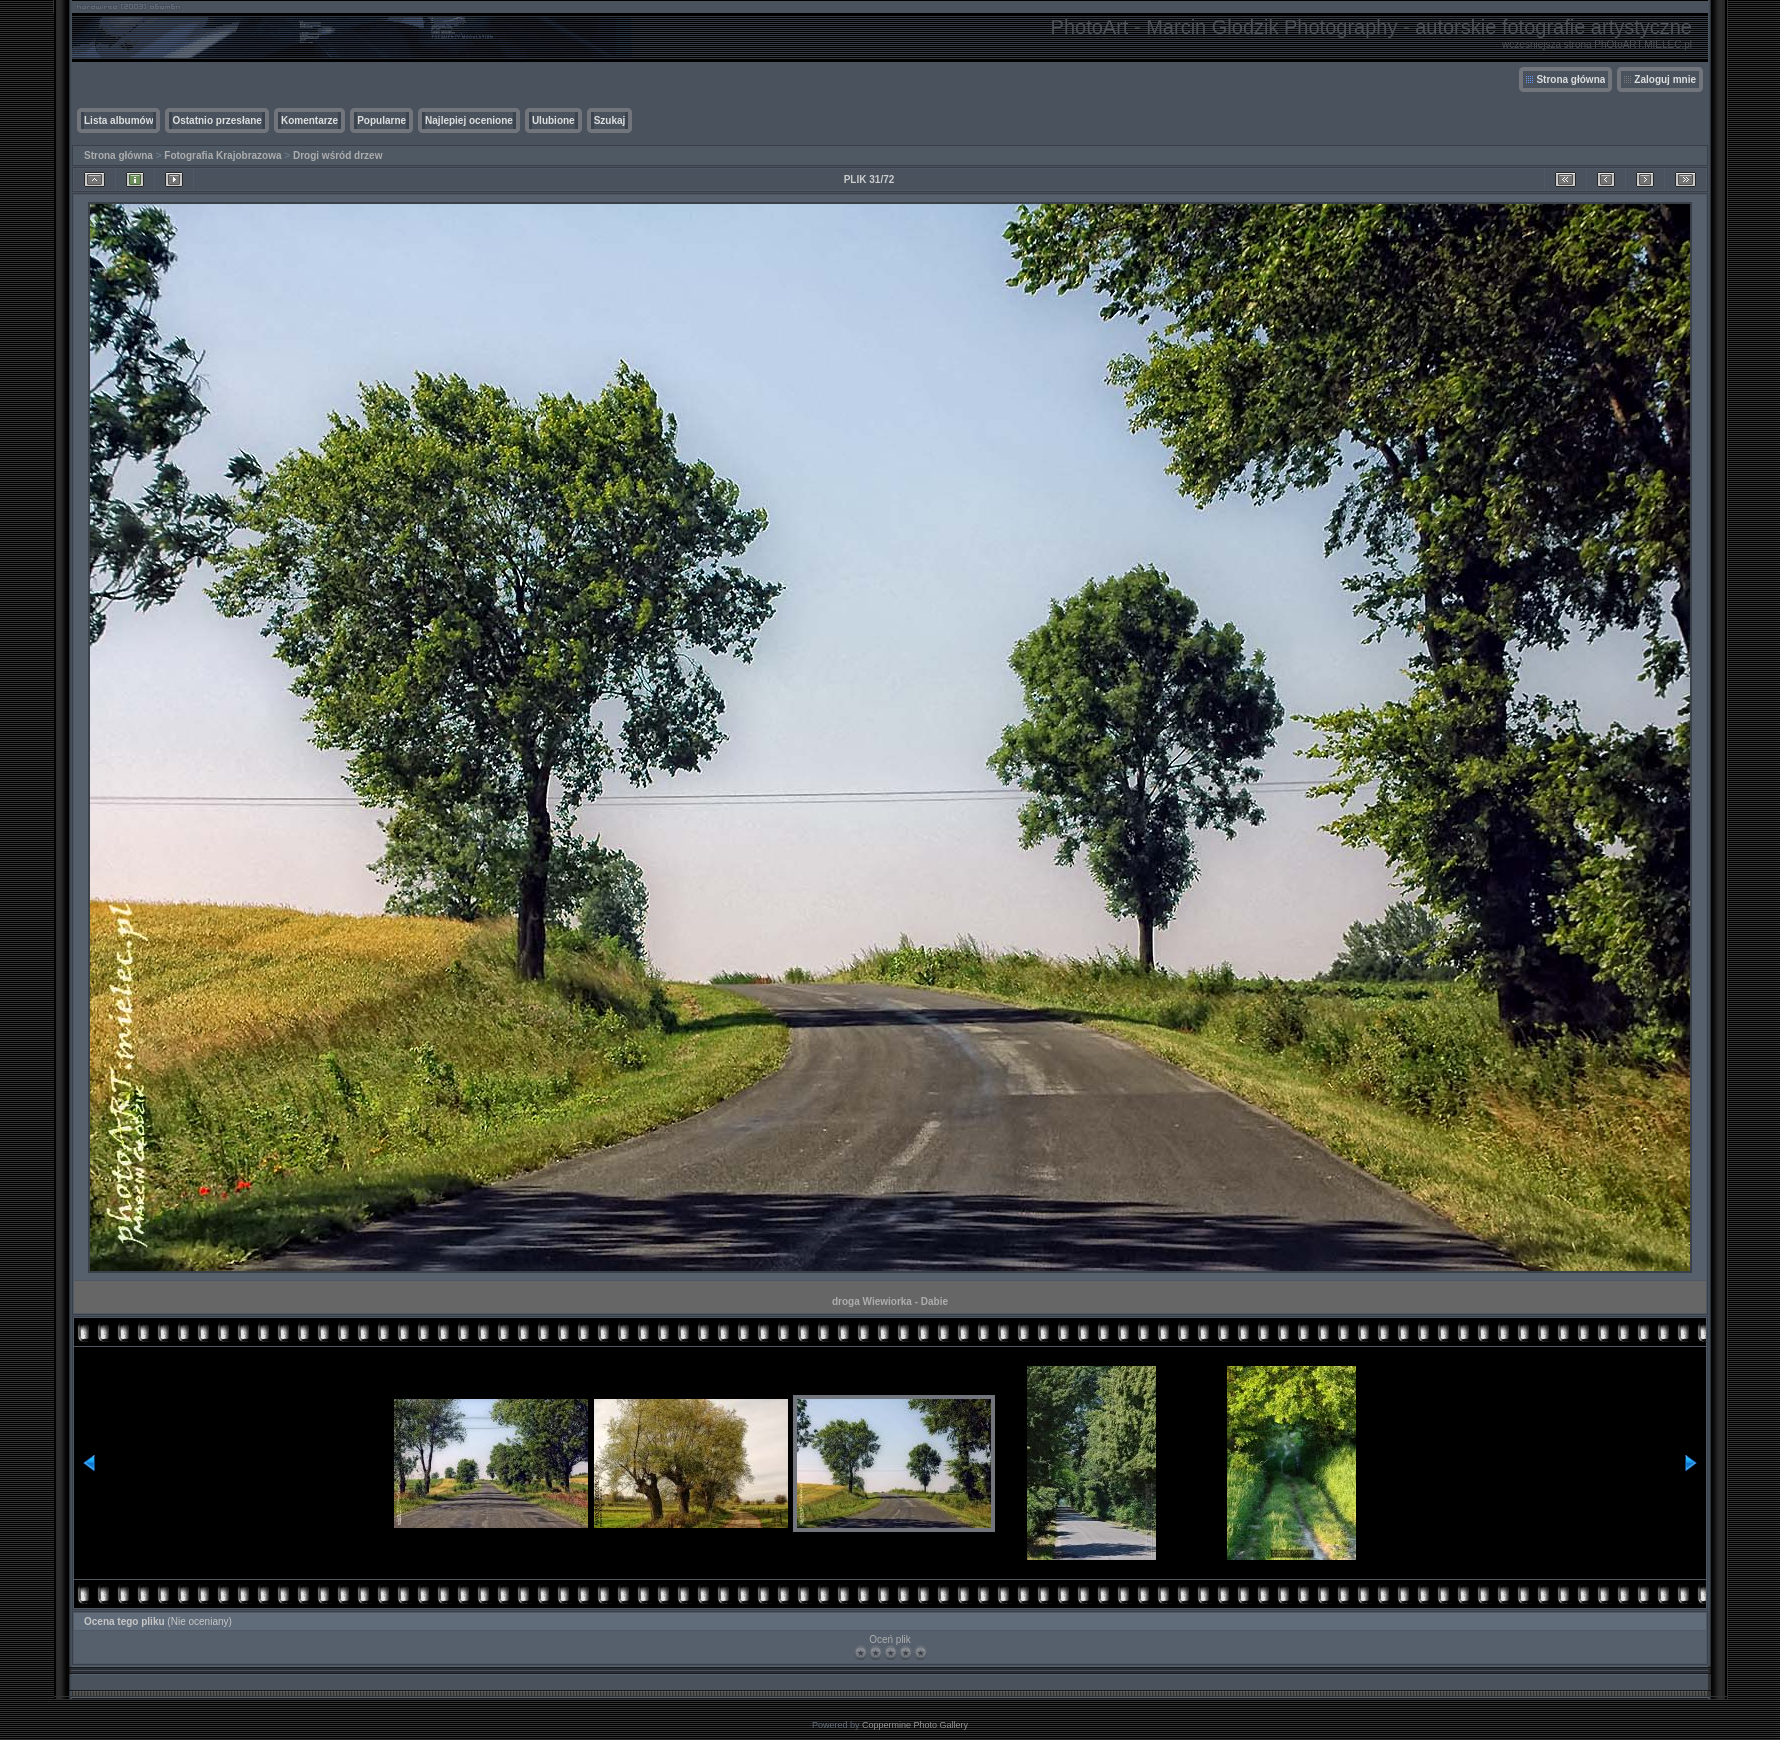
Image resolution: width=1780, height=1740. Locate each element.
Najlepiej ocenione (469, 120)
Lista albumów (118, 120)
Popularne (381, 120)
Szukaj (610, 120)
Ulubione (553, 120)
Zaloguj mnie (1665, 79)
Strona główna (1570, 79)
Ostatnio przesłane (216, 120)
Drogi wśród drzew (337, 155)
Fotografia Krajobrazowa (222, 155)
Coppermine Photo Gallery (915, 1725)
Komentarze (309, 120)
